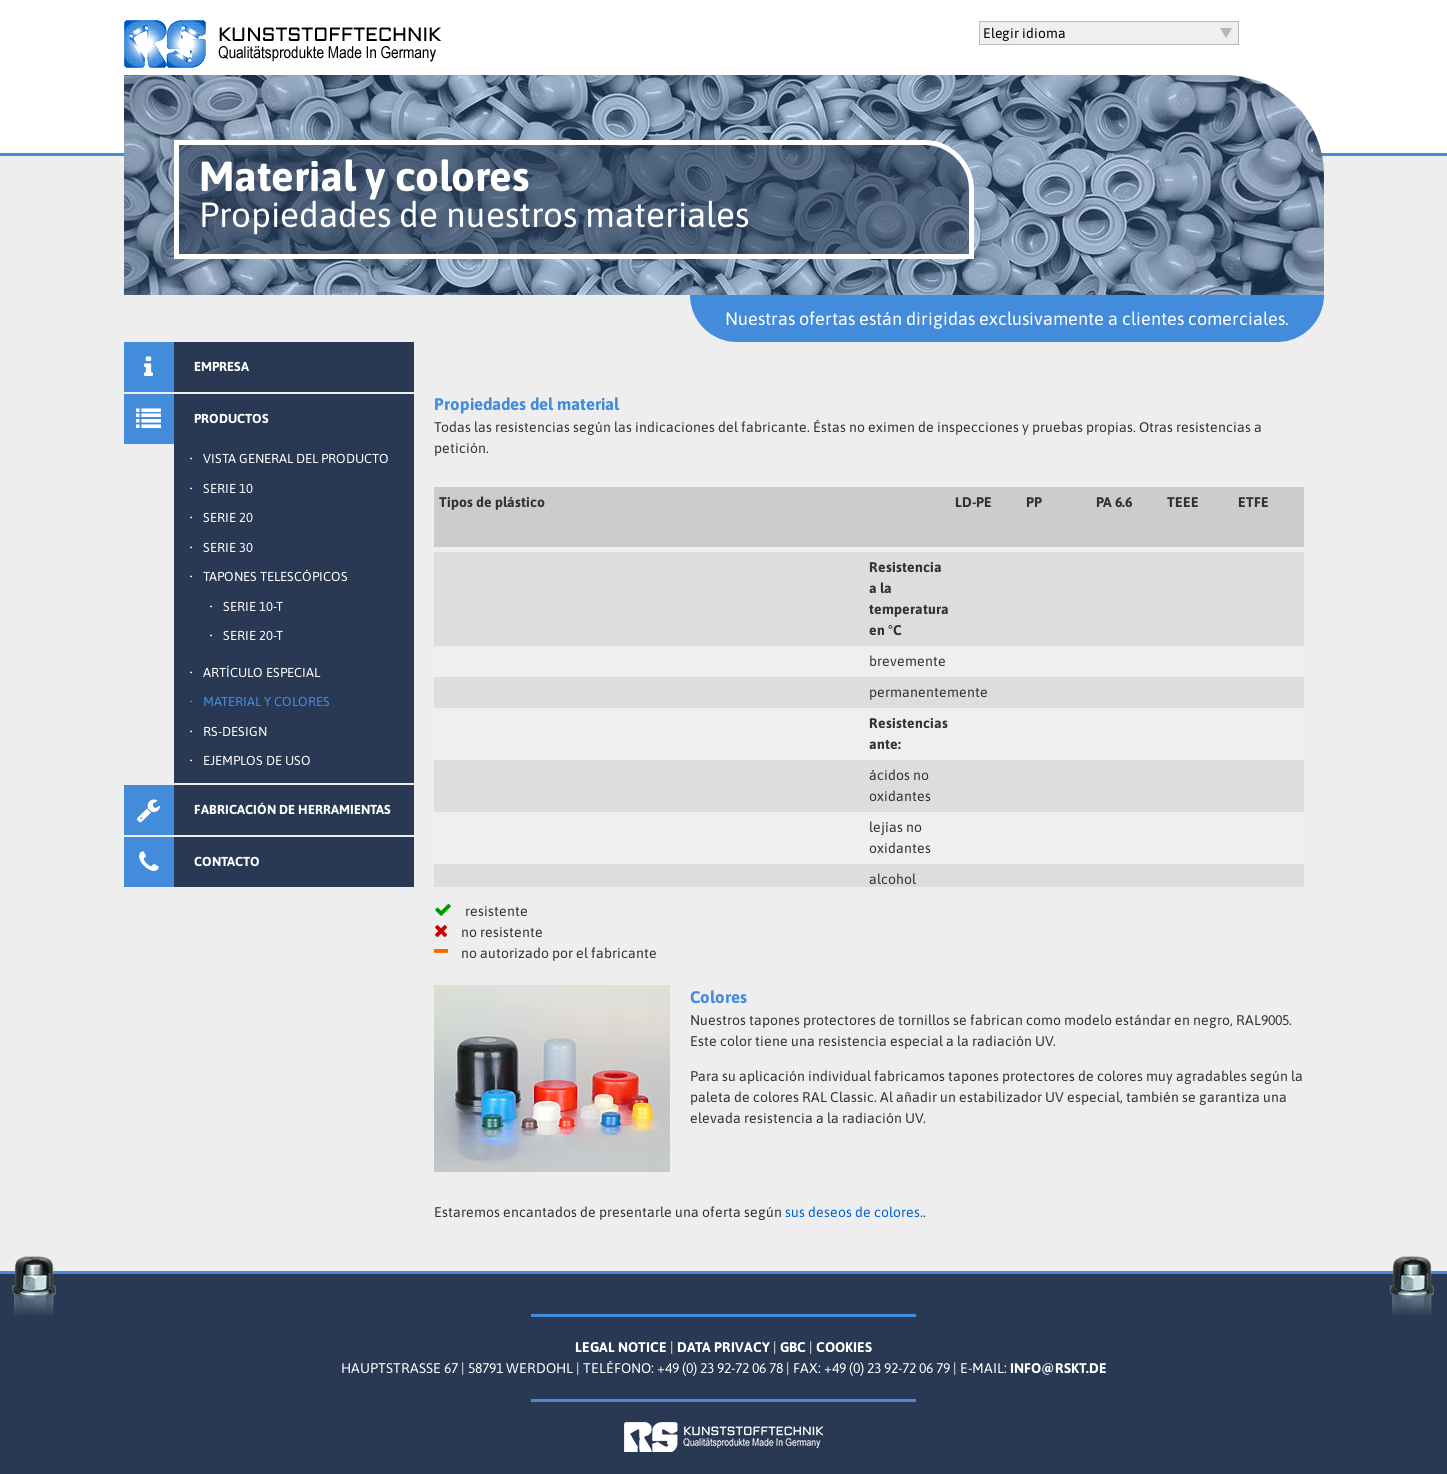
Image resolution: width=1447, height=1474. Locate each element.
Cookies (844, 1347)
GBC (793, 1347)
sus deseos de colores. (854, 1212)
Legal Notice (621, 1347)
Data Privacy (723, 1347)
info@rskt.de (1058, 1368)
